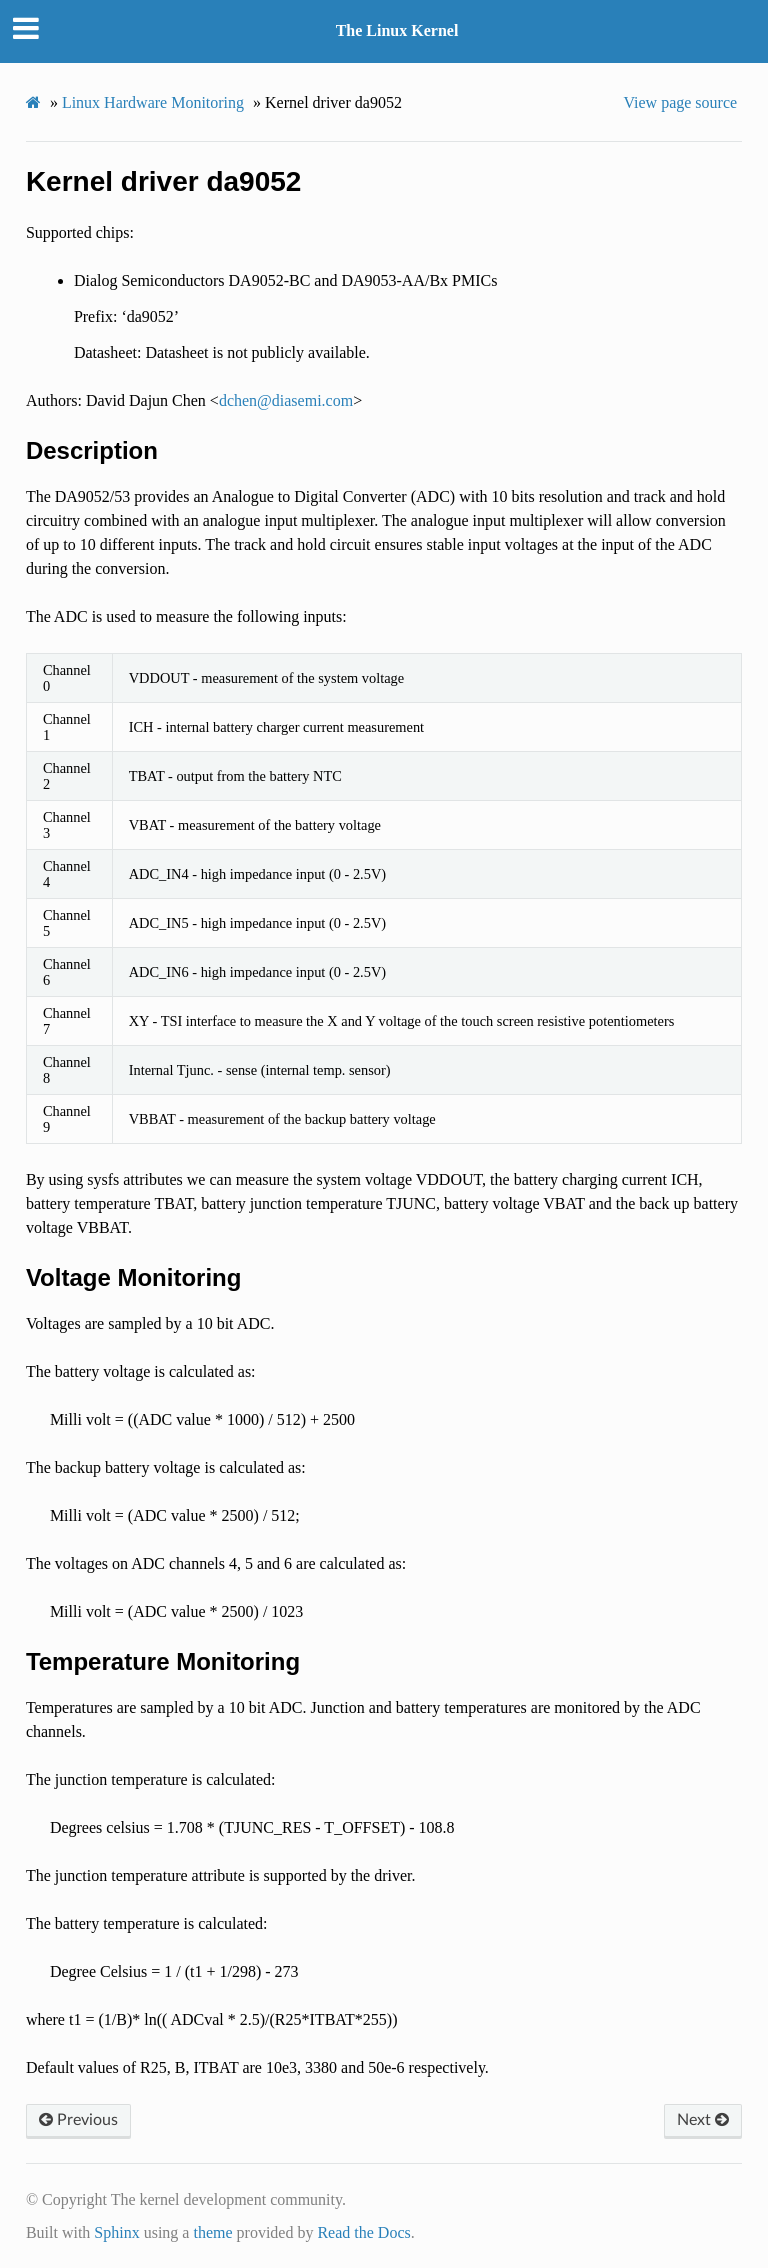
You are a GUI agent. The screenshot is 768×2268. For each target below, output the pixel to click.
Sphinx (116, 2232)
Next (703, 2120)
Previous (78, 2120)
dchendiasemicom (286, 400)
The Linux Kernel (397, 30)
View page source (680, 102)
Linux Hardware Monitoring (153, 102)
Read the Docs (363, 2232)
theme (212, 2232)
